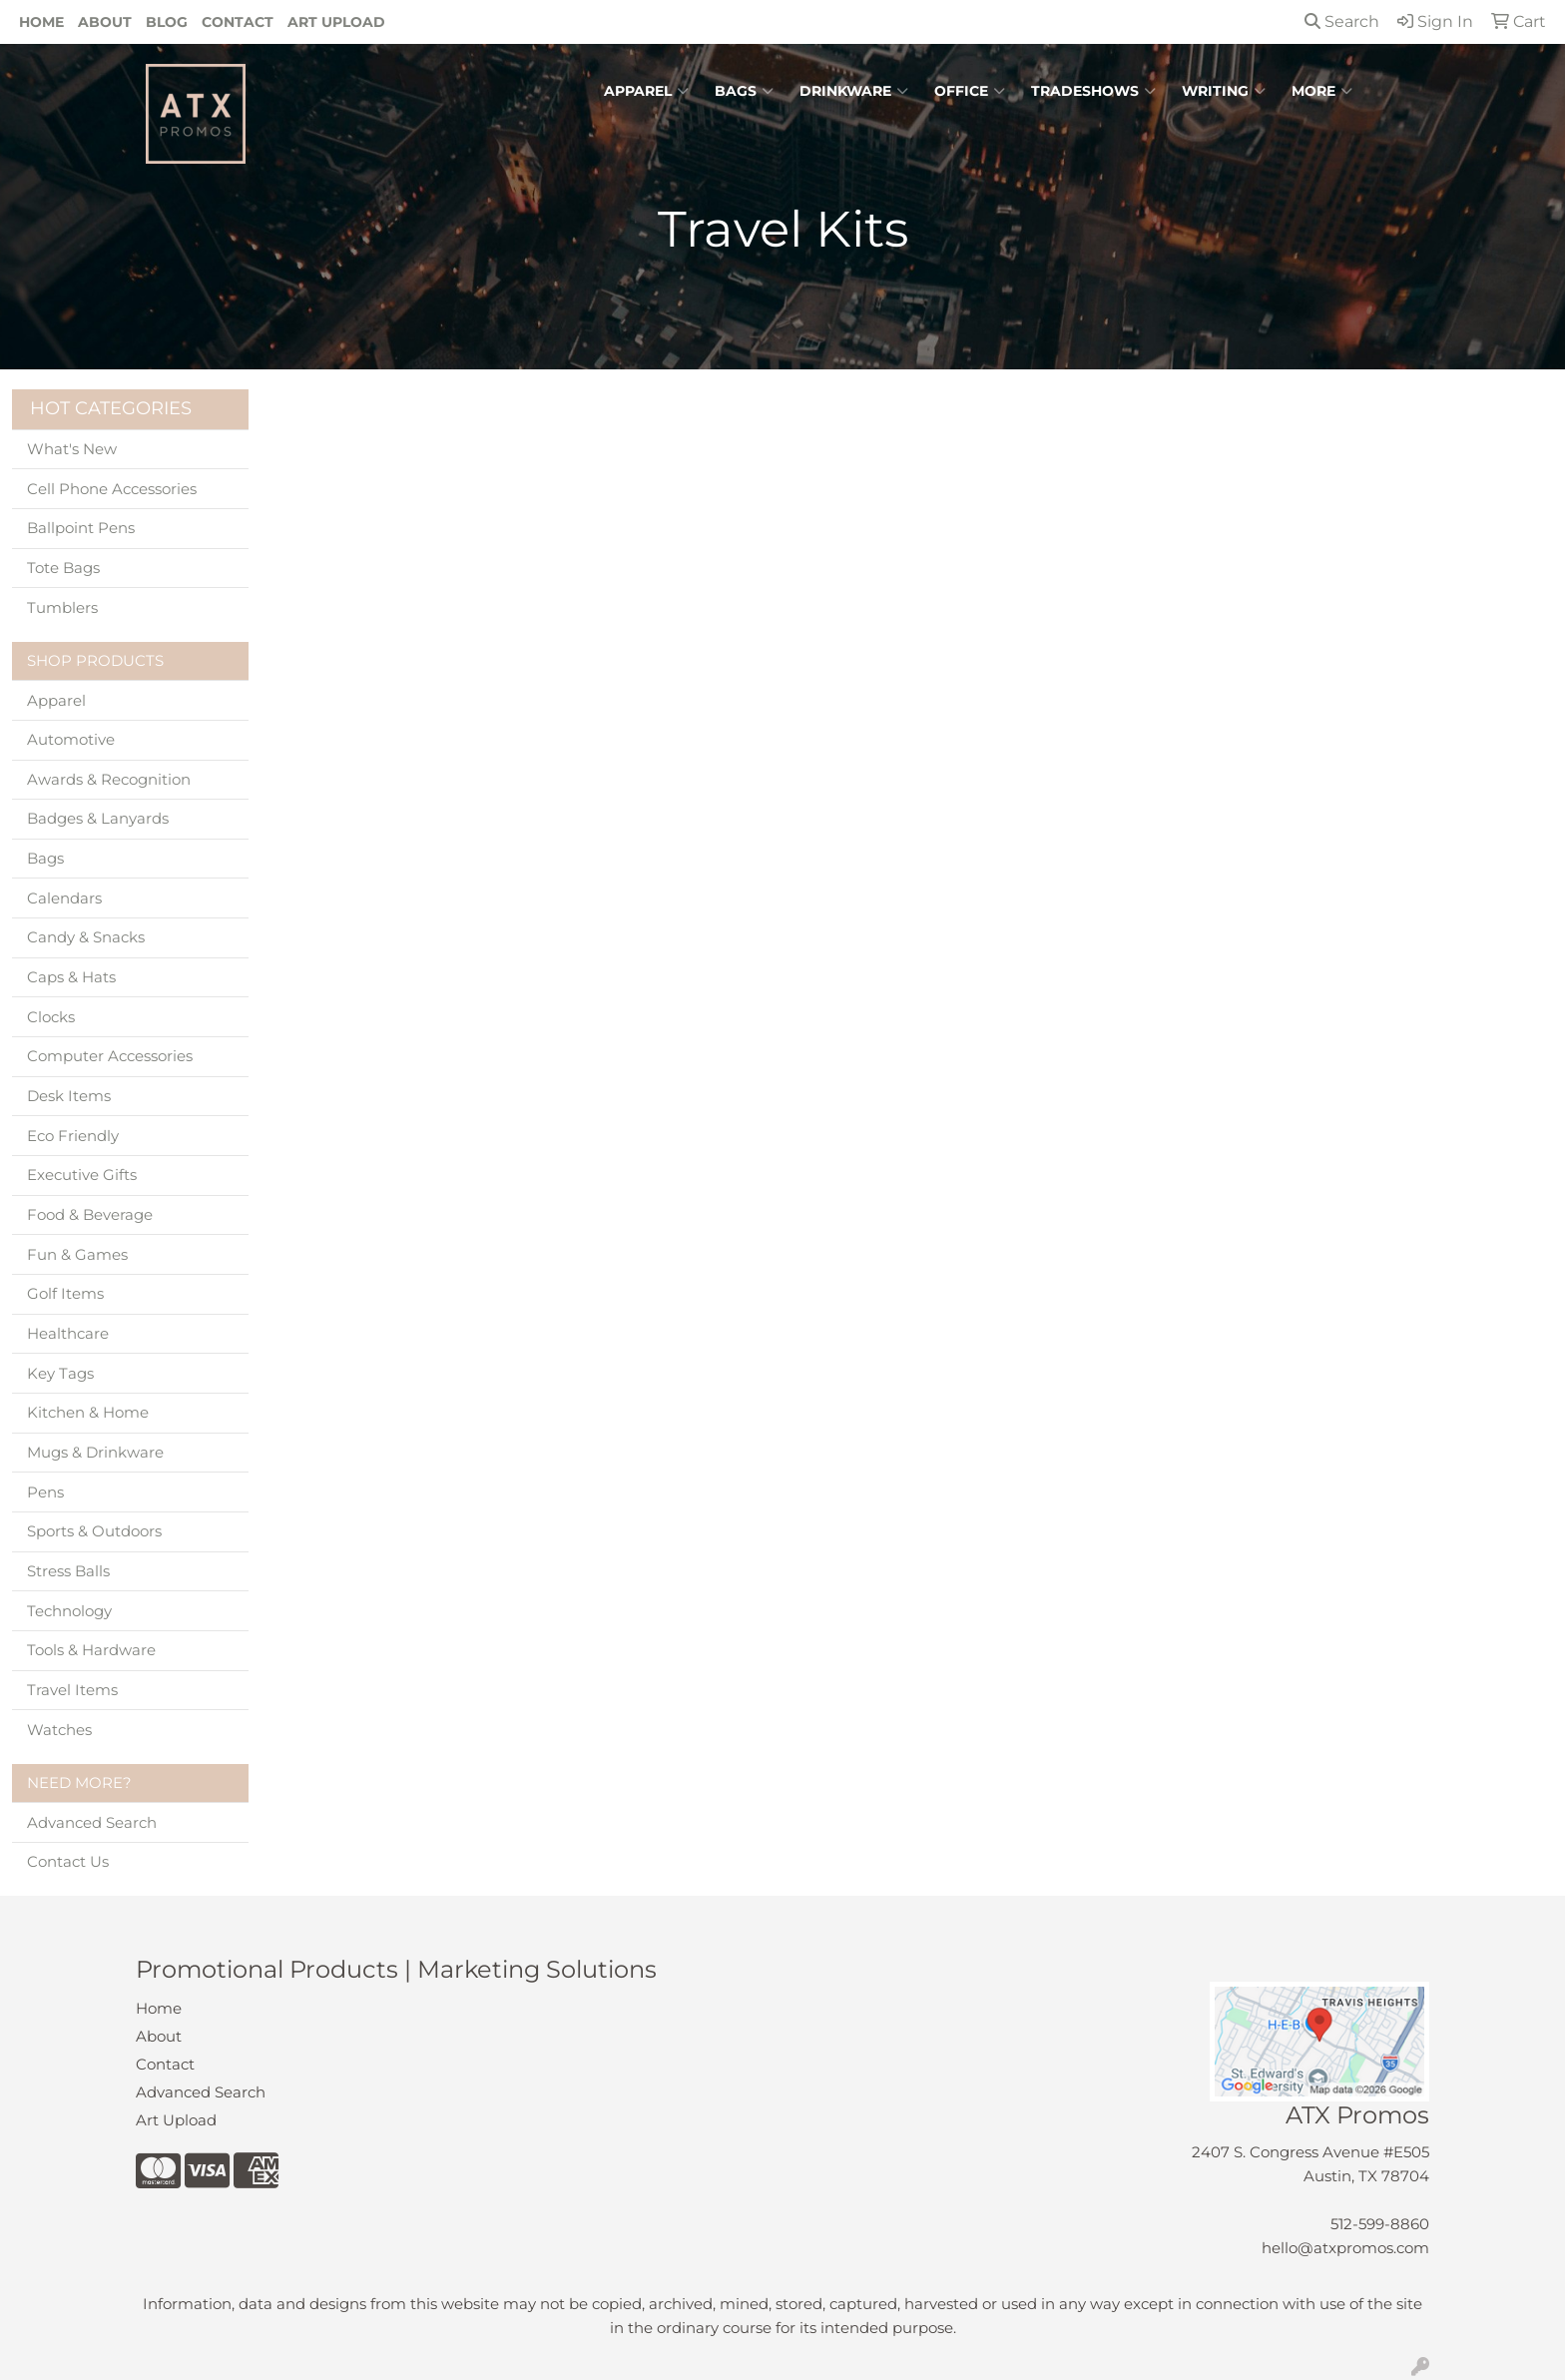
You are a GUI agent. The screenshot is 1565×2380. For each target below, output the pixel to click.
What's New (72, 449)
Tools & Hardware (91, 1650)
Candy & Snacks (86, 937)
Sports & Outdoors (94, 1531)
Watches (59, 1730)
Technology (69, 1611)
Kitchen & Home (88, 1413)
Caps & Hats (71, 977)
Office (969, 91)
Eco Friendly (73, 1136)
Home (41, 22)
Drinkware (853, 91)
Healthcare (68, 1334)
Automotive (71, 740)
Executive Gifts (82, 1175)
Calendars (64, 898)
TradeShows (1093, 91)
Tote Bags (63, 568)
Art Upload (336, 22)
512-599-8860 (1379, 2224)
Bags (744, 91)
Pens (45, 1492)
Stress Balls (68, 1571)
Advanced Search (92, 1823)
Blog (167, 22)
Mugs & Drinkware (95, 1453)
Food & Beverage (90, 1215)
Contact (237, 22)
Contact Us (68, 1862)
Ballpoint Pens (81, 528)
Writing (1224, 91)
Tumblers (62, 608)
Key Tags (60, 1374)
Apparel (646, 91)
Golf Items (65, 1294)
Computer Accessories (110, 1056)
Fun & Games (77, 1255)
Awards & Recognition (109, 780)
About (105, 22)
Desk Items (69, 1096)
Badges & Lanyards (98, 819)
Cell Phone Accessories (112, 489)
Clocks (51, 1017)
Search (1341, 21)
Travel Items (72, 1690)
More (1322, 91)
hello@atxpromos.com (1345, 2248)
